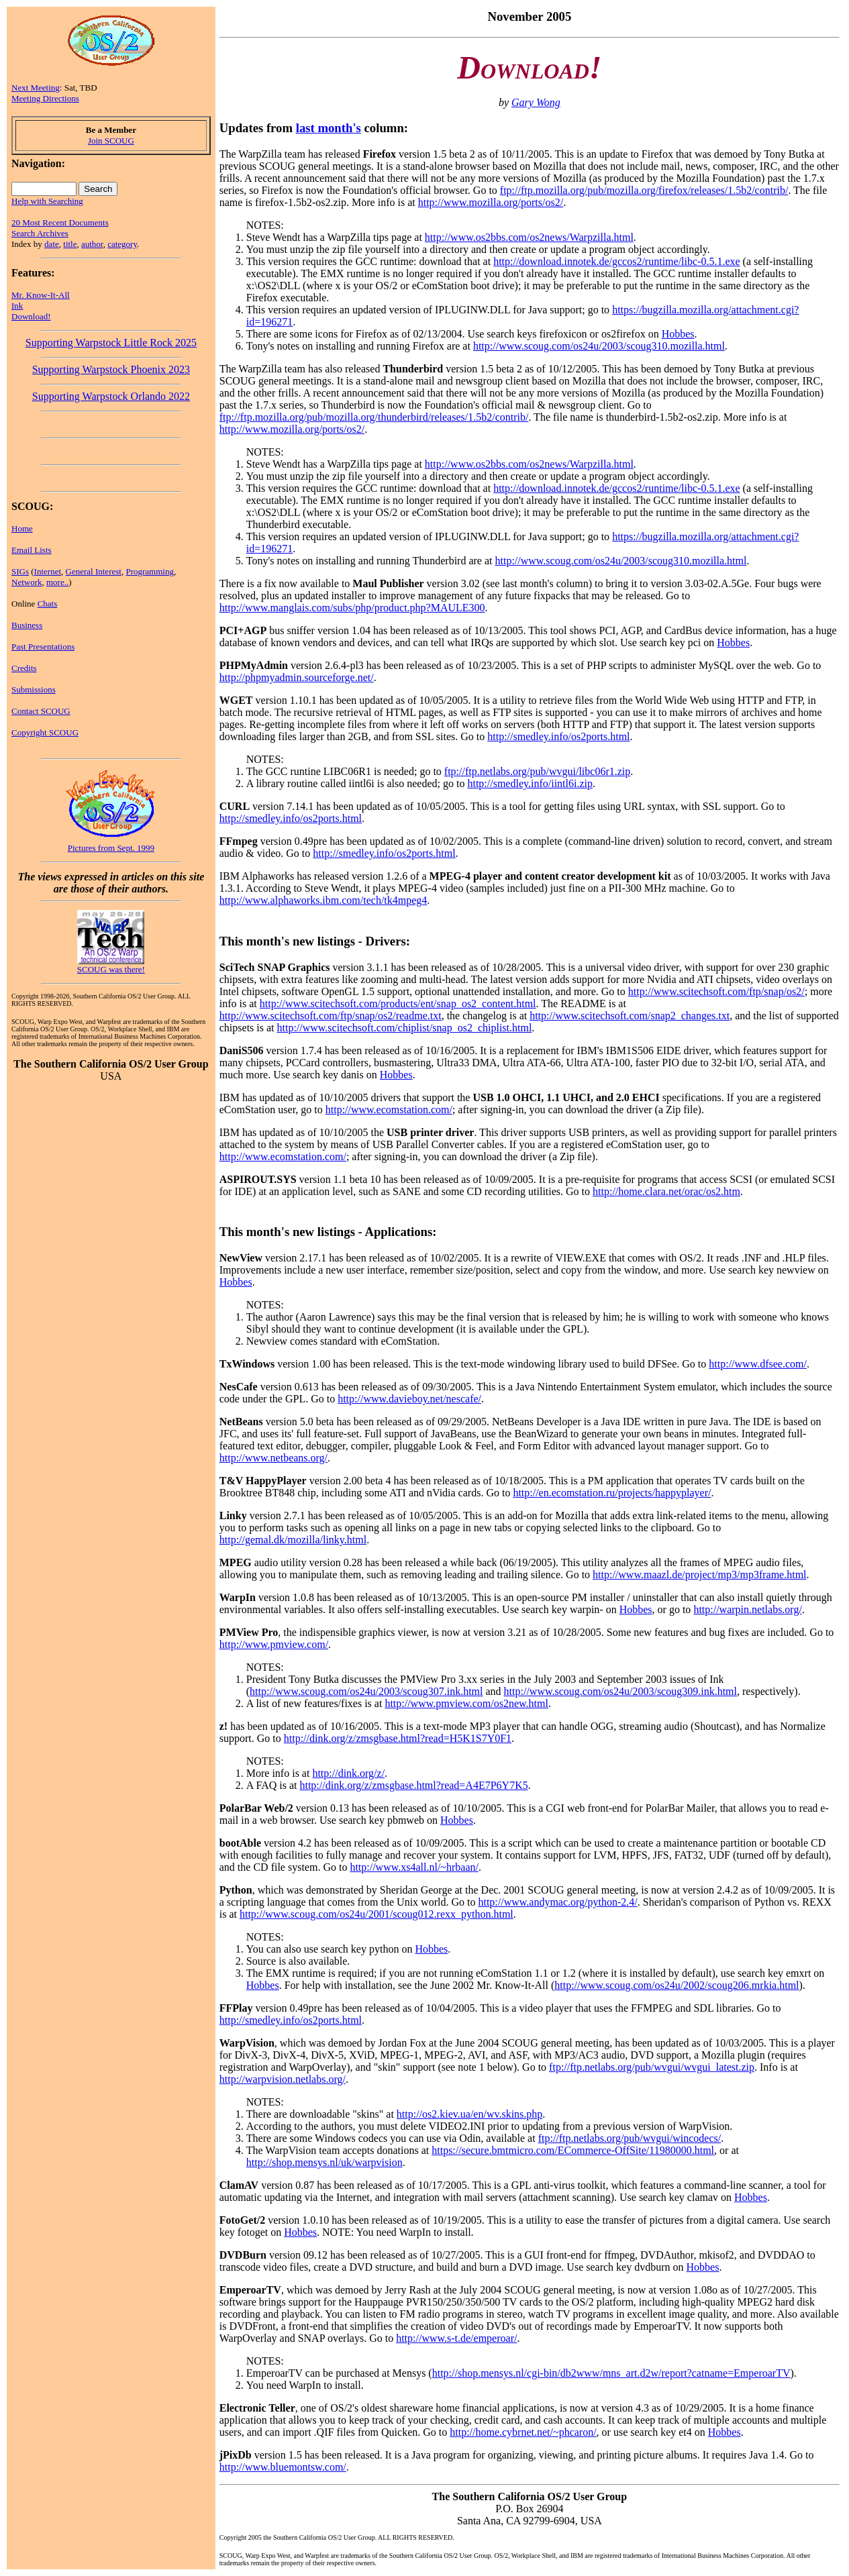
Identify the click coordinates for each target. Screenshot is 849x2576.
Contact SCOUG (40, 711)
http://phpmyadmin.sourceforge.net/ (296, 677)
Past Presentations (42, 646)
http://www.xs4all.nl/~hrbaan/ (414, 1867)
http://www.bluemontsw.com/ (282, 2467)
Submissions (33, 689)
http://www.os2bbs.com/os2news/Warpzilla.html (529, 237)
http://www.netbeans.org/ (273, 1457)
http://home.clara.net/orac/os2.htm (666, 1191)
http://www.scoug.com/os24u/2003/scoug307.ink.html (366, 1691)
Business (26, 625)
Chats (48, 604)
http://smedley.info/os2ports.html (558, 736)
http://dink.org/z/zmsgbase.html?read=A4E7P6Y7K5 (413, 1785)
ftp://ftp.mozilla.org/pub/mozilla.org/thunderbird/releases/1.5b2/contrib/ (374, 417)
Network (26, 582)
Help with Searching (47, 201)
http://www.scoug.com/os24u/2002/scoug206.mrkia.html (676, 1985)
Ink (17, 306)
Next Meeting (35, 88)
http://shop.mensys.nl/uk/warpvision (324, 2162)
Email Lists (31, 550)
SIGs (20, 571)
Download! (31, 316)
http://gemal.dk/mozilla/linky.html (292, 1539)
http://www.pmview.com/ (273, 1644)
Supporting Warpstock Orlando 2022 (111, 396)
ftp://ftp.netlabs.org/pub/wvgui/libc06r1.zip (537, 771)
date (51, 244)
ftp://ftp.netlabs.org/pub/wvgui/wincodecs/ (629, 2138)
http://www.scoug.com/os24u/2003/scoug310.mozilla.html (599, 346)
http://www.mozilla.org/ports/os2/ (490, 202)
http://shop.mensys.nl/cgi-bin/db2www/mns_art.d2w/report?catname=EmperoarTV (611, 2373)
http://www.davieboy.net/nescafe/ (409, 1398)
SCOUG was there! (111, 969)
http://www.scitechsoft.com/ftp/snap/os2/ (716, 991)
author (92, 244)
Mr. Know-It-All (40, 295)
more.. (57, 582)
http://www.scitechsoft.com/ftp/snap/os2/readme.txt (330, 1015)
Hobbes (678, 334)
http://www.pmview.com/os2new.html (466, 1703)
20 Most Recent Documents (60, 222)
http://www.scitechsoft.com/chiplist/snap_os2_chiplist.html (404, 1027)
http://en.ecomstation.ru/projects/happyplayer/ (612, 1492)
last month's (328, 128)
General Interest (93, 571)
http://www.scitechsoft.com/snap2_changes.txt (630, 1015)
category (122, 244)
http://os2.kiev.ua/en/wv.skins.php (469, 2114)
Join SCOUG (111, 141)
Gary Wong (535, 102)
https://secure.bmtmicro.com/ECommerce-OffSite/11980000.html (573, 2150)
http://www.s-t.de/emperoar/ (456, 2338)
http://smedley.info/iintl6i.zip (530, 783)
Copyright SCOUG (45, 732)
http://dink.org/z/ (348, 1773)
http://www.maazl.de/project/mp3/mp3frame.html (699, 1574)
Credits (24, 668)
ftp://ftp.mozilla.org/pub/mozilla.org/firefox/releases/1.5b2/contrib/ (644, 190)
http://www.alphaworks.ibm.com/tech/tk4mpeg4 (323, 900)
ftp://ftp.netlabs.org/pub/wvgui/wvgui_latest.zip (651, 2067)
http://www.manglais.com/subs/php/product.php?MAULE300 (352, 607)
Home (22, 528)
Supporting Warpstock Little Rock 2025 (111, 342)
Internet (47, 571)
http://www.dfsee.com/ (758, 1364)
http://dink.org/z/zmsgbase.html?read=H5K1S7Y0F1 (397, 1738)
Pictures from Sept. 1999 (111, 848)
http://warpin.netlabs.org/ (747, 1609)
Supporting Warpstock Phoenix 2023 (111, 369)
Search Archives (39, 233)
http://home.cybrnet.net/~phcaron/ (523, 2432)
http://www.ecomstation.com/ (389, 1109)
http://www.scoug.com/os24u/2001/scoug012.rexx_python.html (376, 1914)
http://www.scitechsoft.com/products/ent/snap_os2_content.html (398, 1003)
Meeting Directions (45, 98)
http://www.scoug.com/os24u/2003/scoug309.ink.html (620, 1691)
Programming (150, 571)
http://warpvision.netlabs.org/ (282, 2079)
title (70, 244)
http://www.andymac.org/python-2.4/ (557, 1902)
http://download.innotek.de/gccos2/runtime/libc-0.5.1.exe (616, 261)
